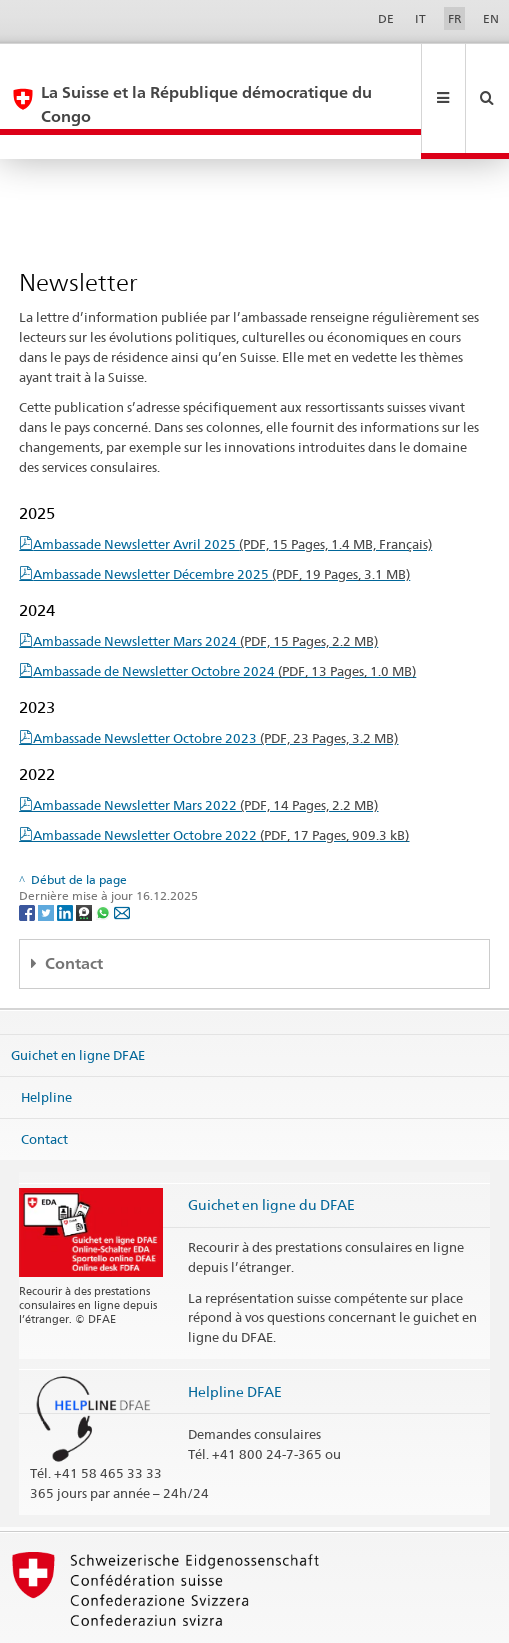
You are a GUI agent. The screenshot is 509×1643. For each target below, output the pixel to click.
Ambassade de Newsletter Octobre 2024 (224, 623)
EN (491, 18)
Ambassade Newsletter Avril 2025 (232, 496)
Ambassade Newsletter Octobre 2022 (221, 787)
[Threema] (85, 863)
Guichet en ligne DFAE (78, 1007)
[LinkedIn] (66, 863)
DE (386, 18)
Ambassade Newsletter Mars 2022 (205, 757)
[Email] (122, 863)
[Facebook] (28, 863)
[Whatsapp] (104, 863)
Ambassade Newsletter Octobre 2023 (215, 690)
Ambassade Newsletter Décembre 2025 (221, 526)
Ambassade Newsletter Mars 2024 (205, 593)
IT (420, 18)
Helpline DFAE (235, 1343)
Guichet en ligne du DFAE (271, 1156)
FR (455, 18)
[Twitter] (47, 863)
